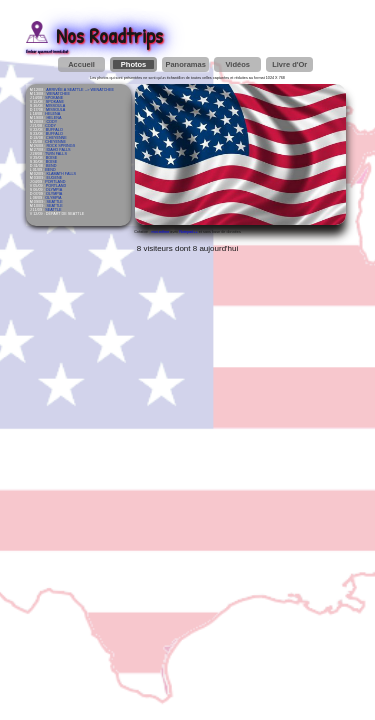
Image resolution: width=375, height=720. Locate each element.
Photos (133, 64)
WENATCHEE (58, 94)
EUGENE (54, 178)
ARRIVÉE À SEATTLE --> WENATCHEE (80, 90)
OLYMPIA (54, 190)
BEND (51, 166)
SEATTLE (54, 202)
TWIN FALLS (56, 154)
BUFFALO (54, 130)
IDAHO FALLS (58, 150)
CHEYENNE (56, 138)
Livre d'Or (289, 64)
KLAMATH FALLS (61, 174)
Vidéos (237, 64)
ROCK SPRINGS (60, 146)
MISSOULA (55, 106)
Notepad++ (188, 232)
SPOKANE (54, 98)
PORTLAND (55, 182)
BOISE (51, 158)
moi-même (161, 232)
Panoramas (185, 64)
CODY (51, 122)
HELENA (52, 114)
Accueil (81, 64)
